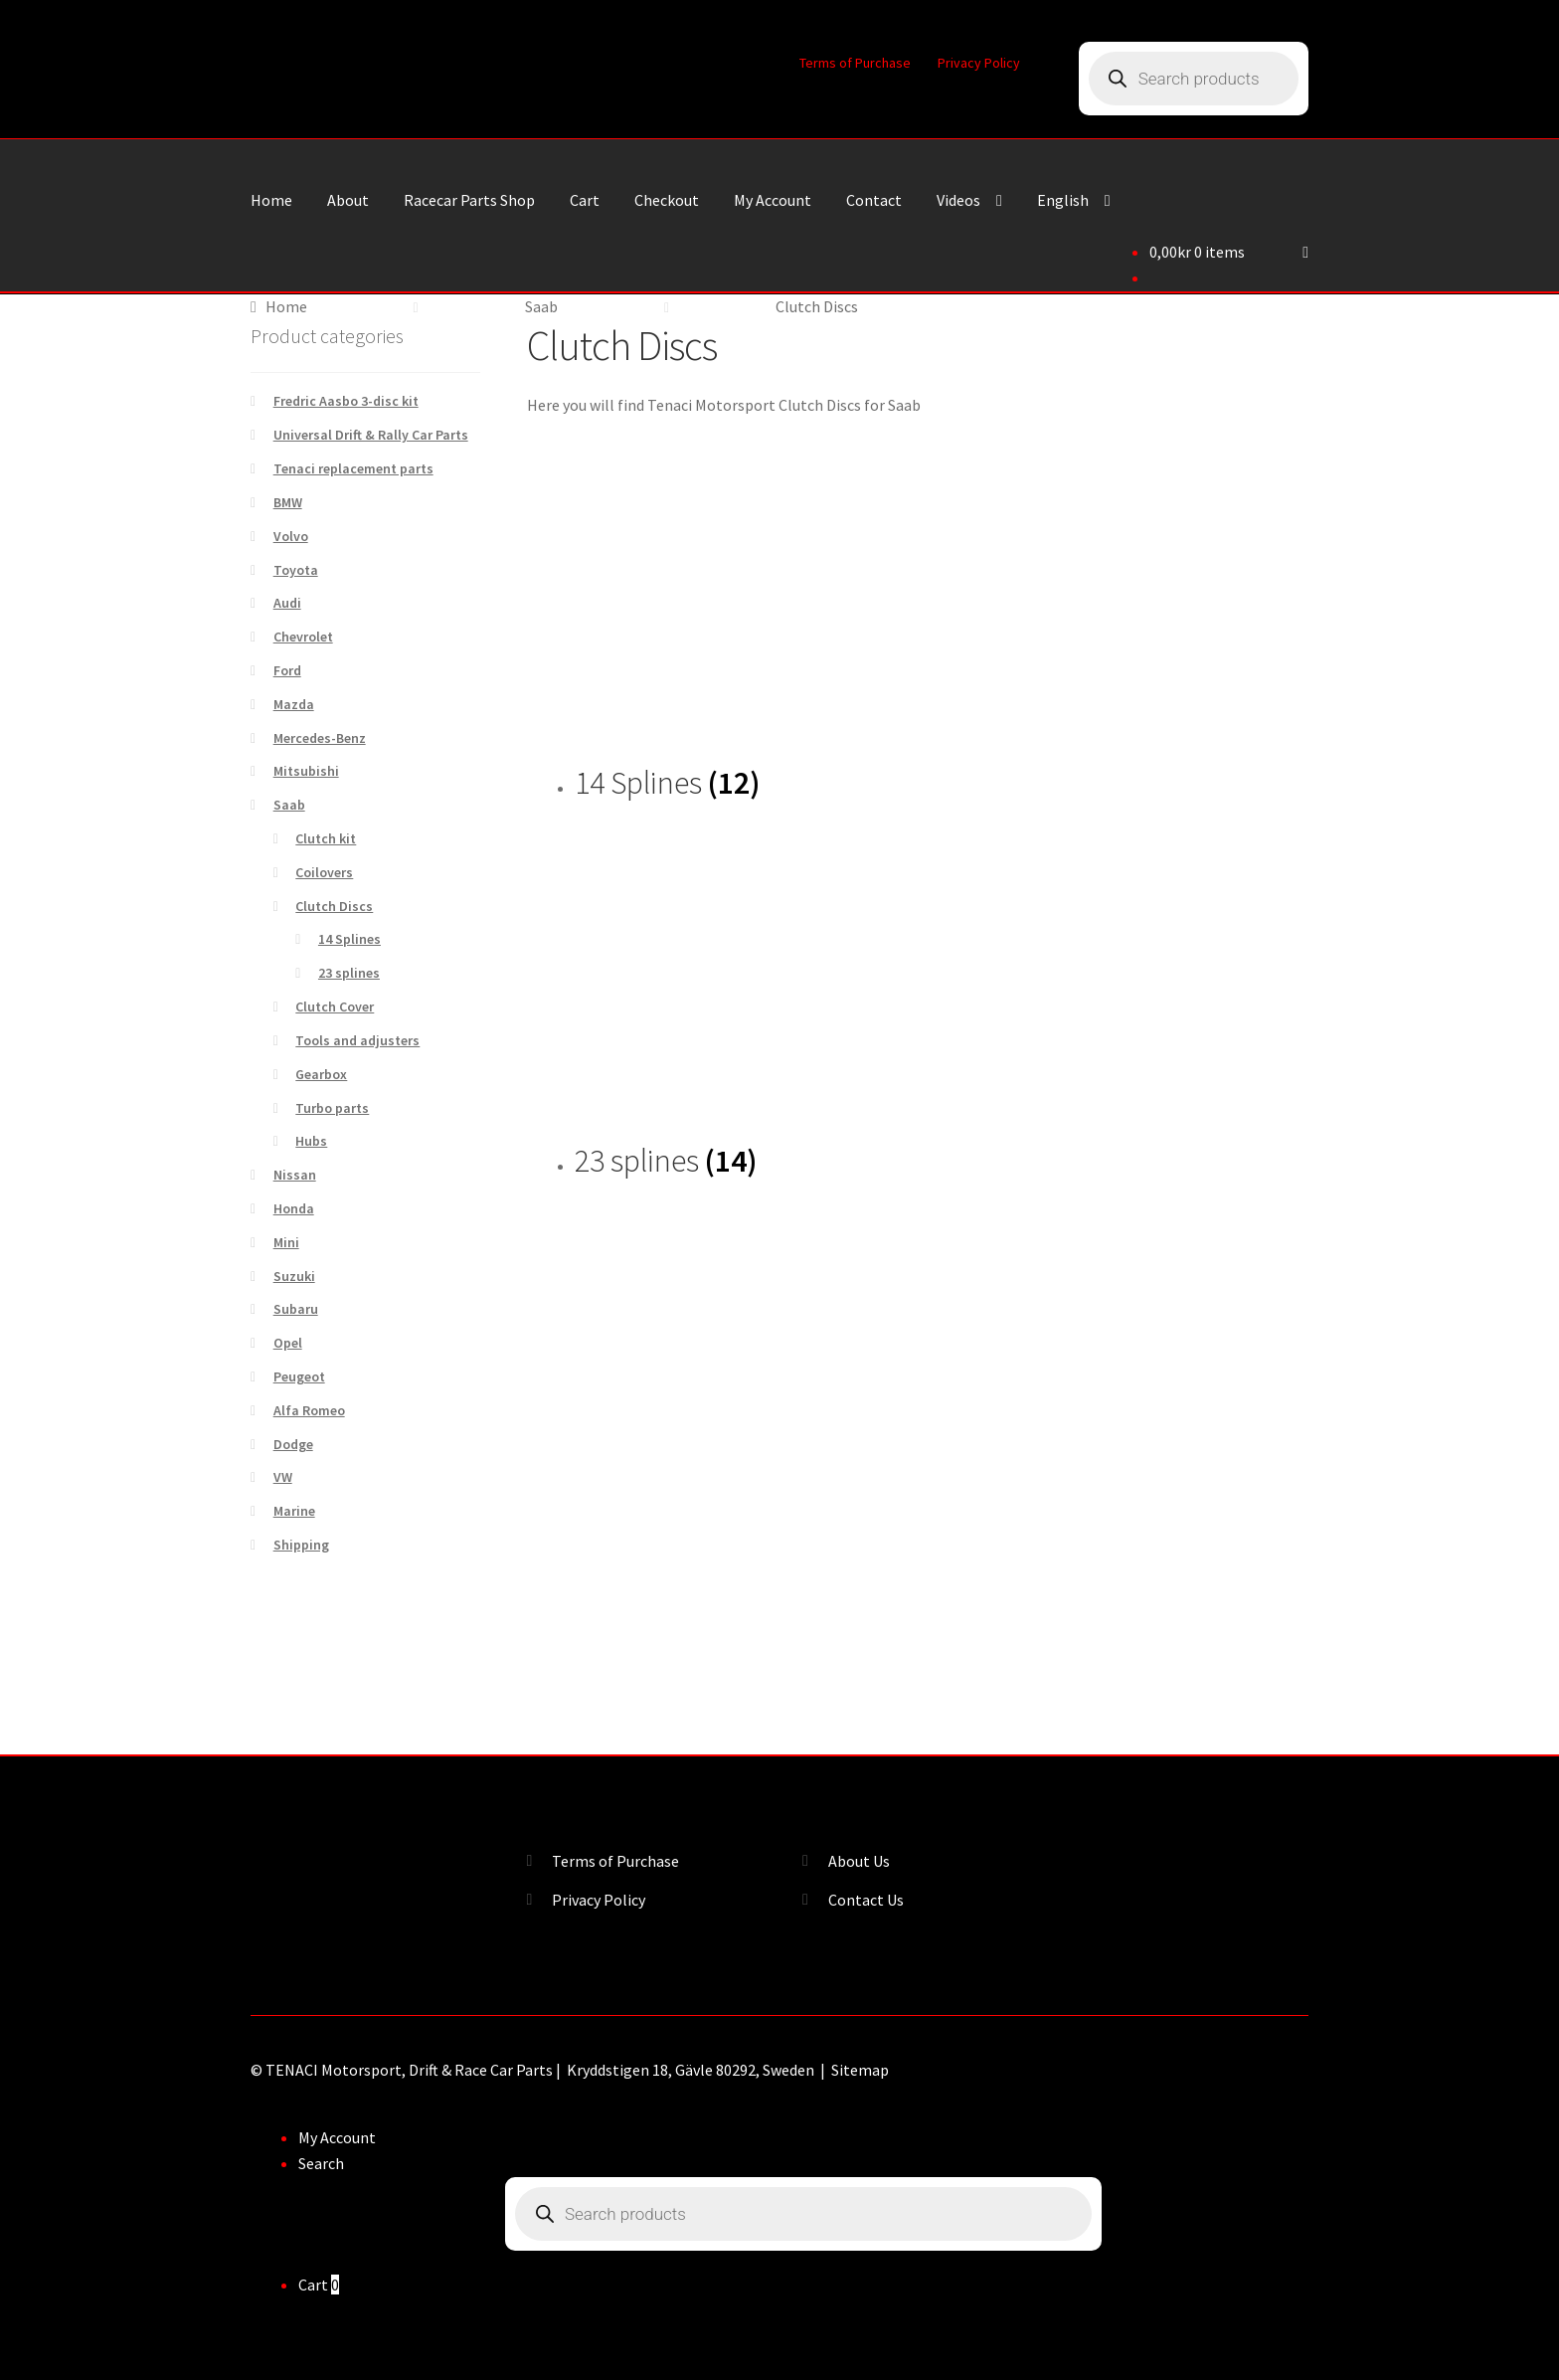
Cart (585, 200)
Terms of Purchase (855, 63)
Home (271, 200)
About (348, 200)
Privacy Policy (979, 63)
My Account (772, 200)
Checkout (666, 200)
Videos (958, 200)
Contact (874, 200)
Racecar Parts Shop (469, 200)
